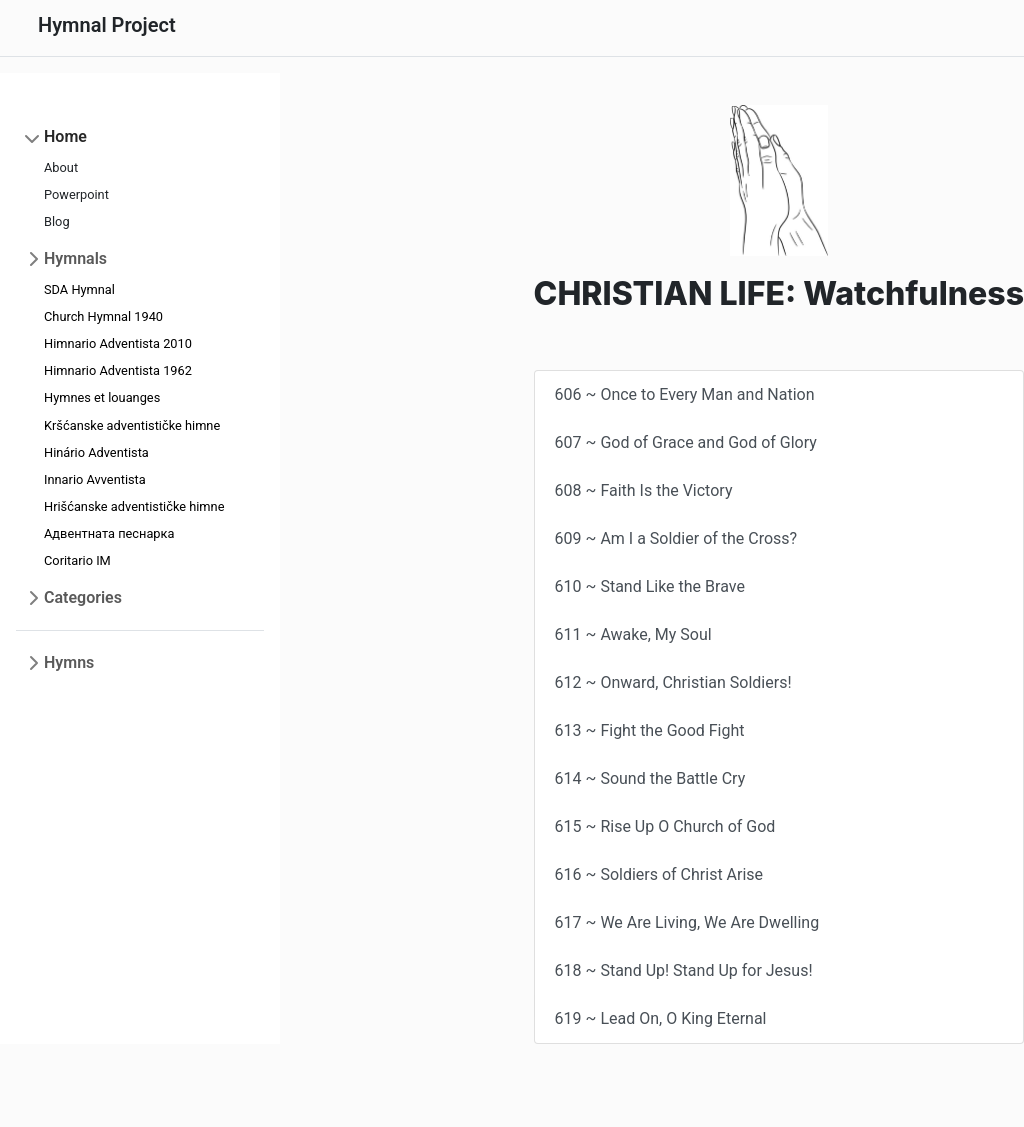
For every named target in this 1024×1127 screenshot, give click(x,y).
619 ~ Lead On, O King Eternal (661, 1018)
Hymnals (75, 258)
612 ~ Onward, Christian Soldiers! (673, 682)
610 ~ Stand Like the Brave (650, 586)
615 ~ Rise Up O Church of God (665, 826)
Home (65, 136)
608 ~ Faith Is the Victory (644, 490)
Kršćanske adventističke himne (132, 425)
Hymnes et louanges (102, 397)
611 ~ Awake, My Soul (633, 634)
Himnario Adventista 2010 (118, 343)
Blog (57, 221)
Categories (83, 597)
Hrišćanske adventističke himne (134, 506)
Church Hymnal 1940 (103, 316)
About (61, 167)
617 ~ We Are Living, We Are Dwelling (687, 922)
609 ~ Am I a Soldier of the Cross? (676, 538)
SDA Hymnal (79, 289)
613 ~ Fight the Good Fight (650, 730)
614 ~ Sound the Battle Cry (650, 778)
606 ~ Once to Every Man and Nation (685, 394)
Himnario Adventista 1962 (118, 370)
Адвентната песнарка (109, 533)
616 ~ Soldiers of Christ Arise (659, 874)
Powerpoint (76, 194)
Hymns (69, 662)
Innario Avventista (95, 479)
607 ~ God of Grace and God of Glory (686, 442)
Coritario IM (77, 560)
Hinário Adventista (96, 452)
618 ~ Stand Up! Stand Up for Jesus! (684, 970)
